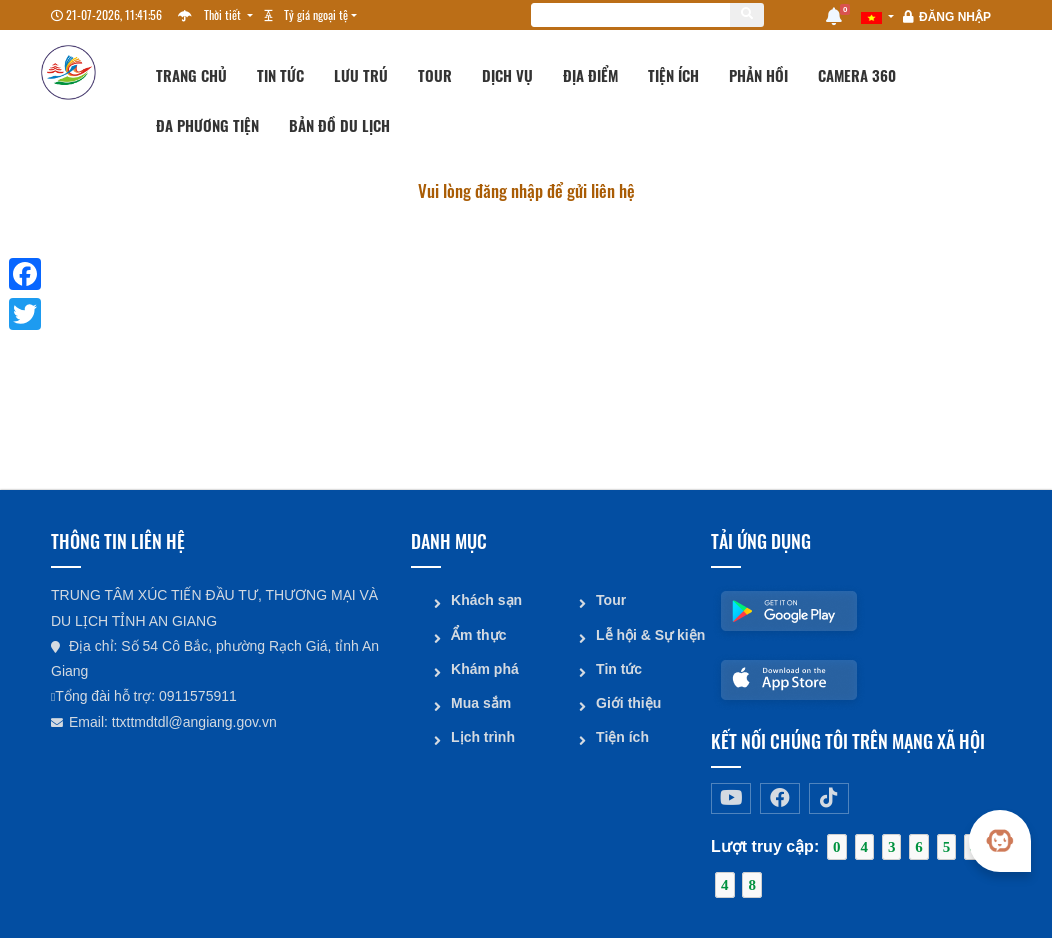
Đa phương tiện (207, 125)
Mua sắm (481, 702)
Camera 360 (857, 75)
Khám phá (485, 668)
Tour (435, 75)
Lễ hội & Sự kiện (646, 634)
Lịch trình (483, 736)
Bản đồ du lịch (339, 125)
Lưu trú (361, 75)
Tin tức (280, 75)
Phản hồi (758, 75)
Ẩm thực (478, 634)
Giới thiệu (628, 702)
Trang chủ (191, 75)
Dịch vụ (507, 75)
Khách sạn (486, 600)
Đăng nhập (955, 17)
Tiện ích (673, 75)
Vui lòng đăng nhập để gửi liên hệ (526, 190)
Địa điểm (590, 75)
